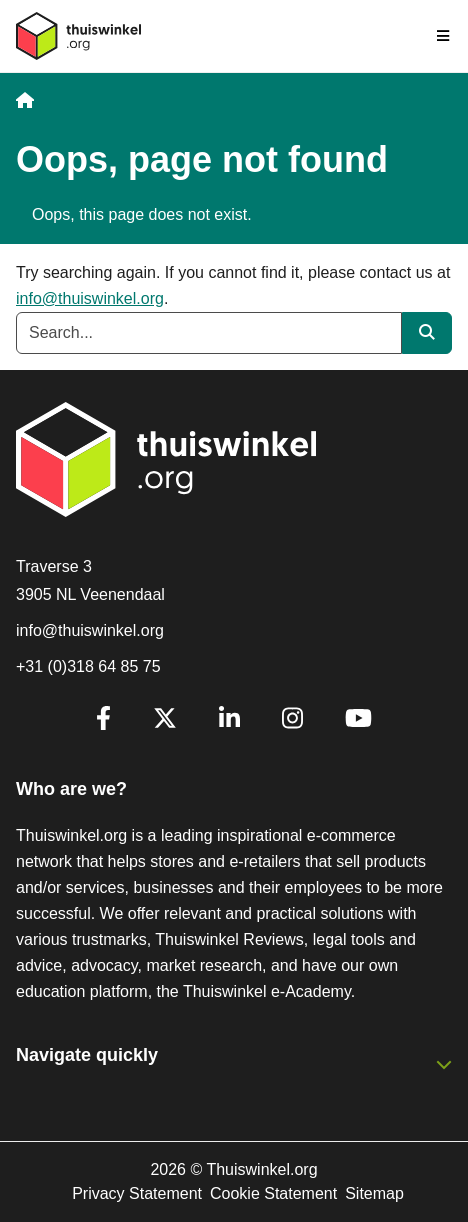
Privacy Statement (137, 1193)
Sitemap (374, 1193)
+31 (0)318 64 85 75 (88, 666)
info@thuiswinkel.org (90, 298)
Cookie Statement (273, 1193)
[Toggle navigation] (444, 36)
